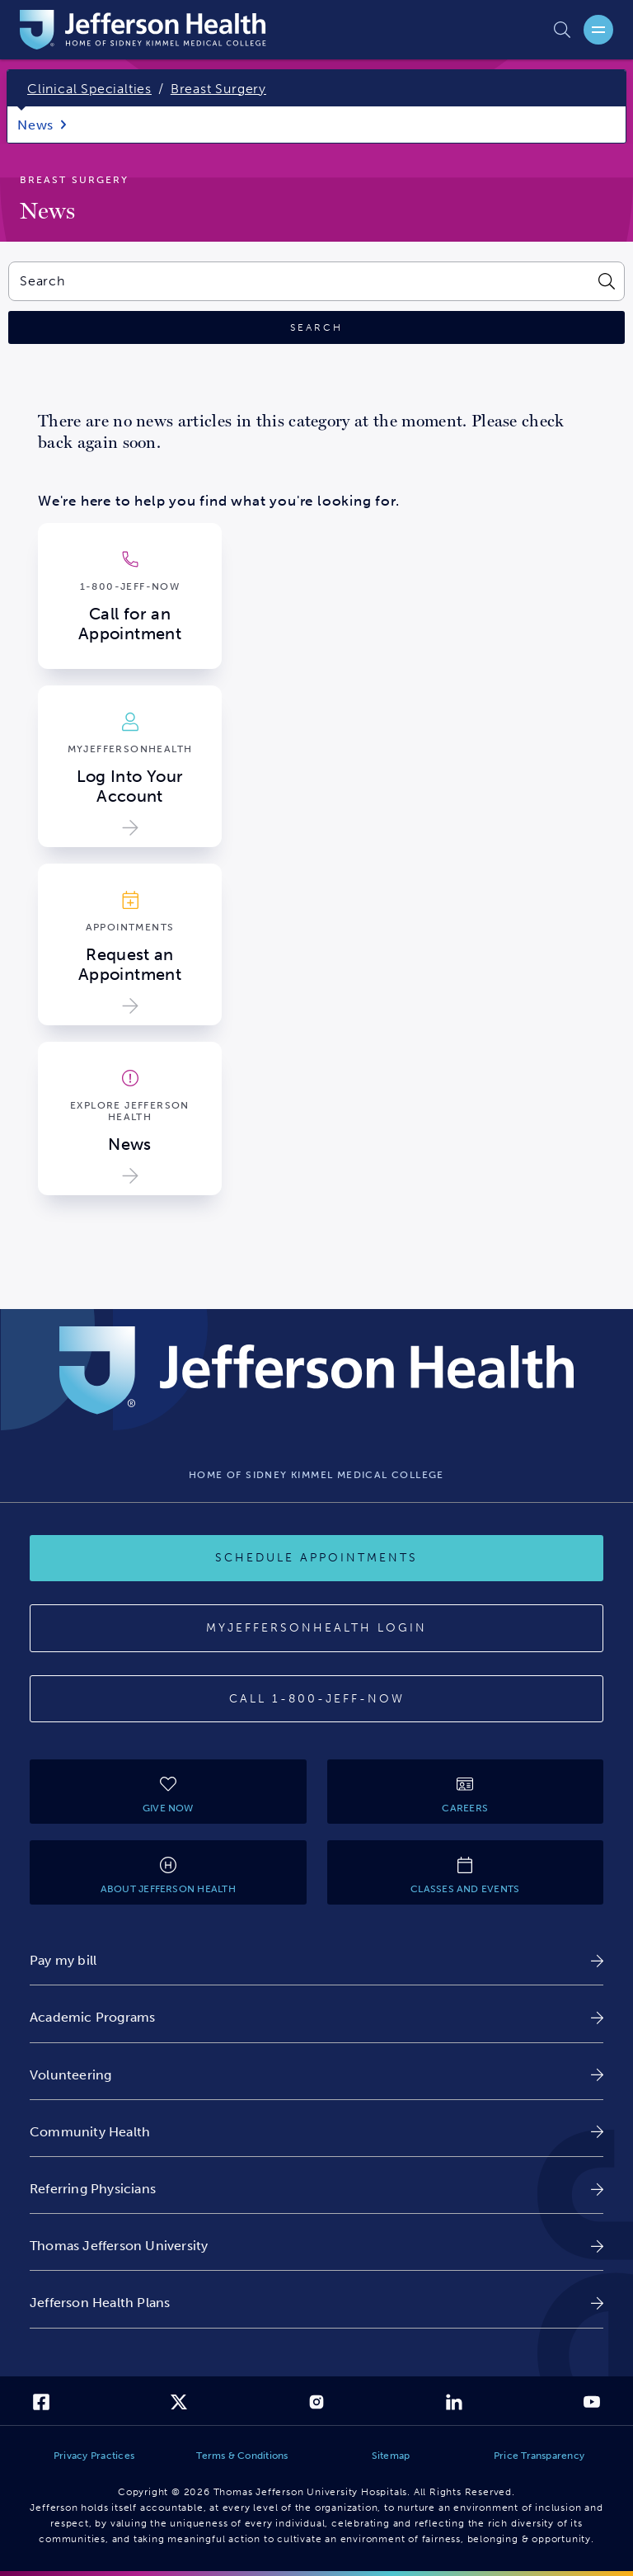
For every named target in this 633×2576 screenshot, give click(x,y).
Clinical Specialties (89, 89)
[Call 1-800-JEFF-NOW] (316, 1699)
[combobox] (298, 281)
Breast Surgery (218, 89)
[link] (316, 1960)
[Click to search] (316, 328)
